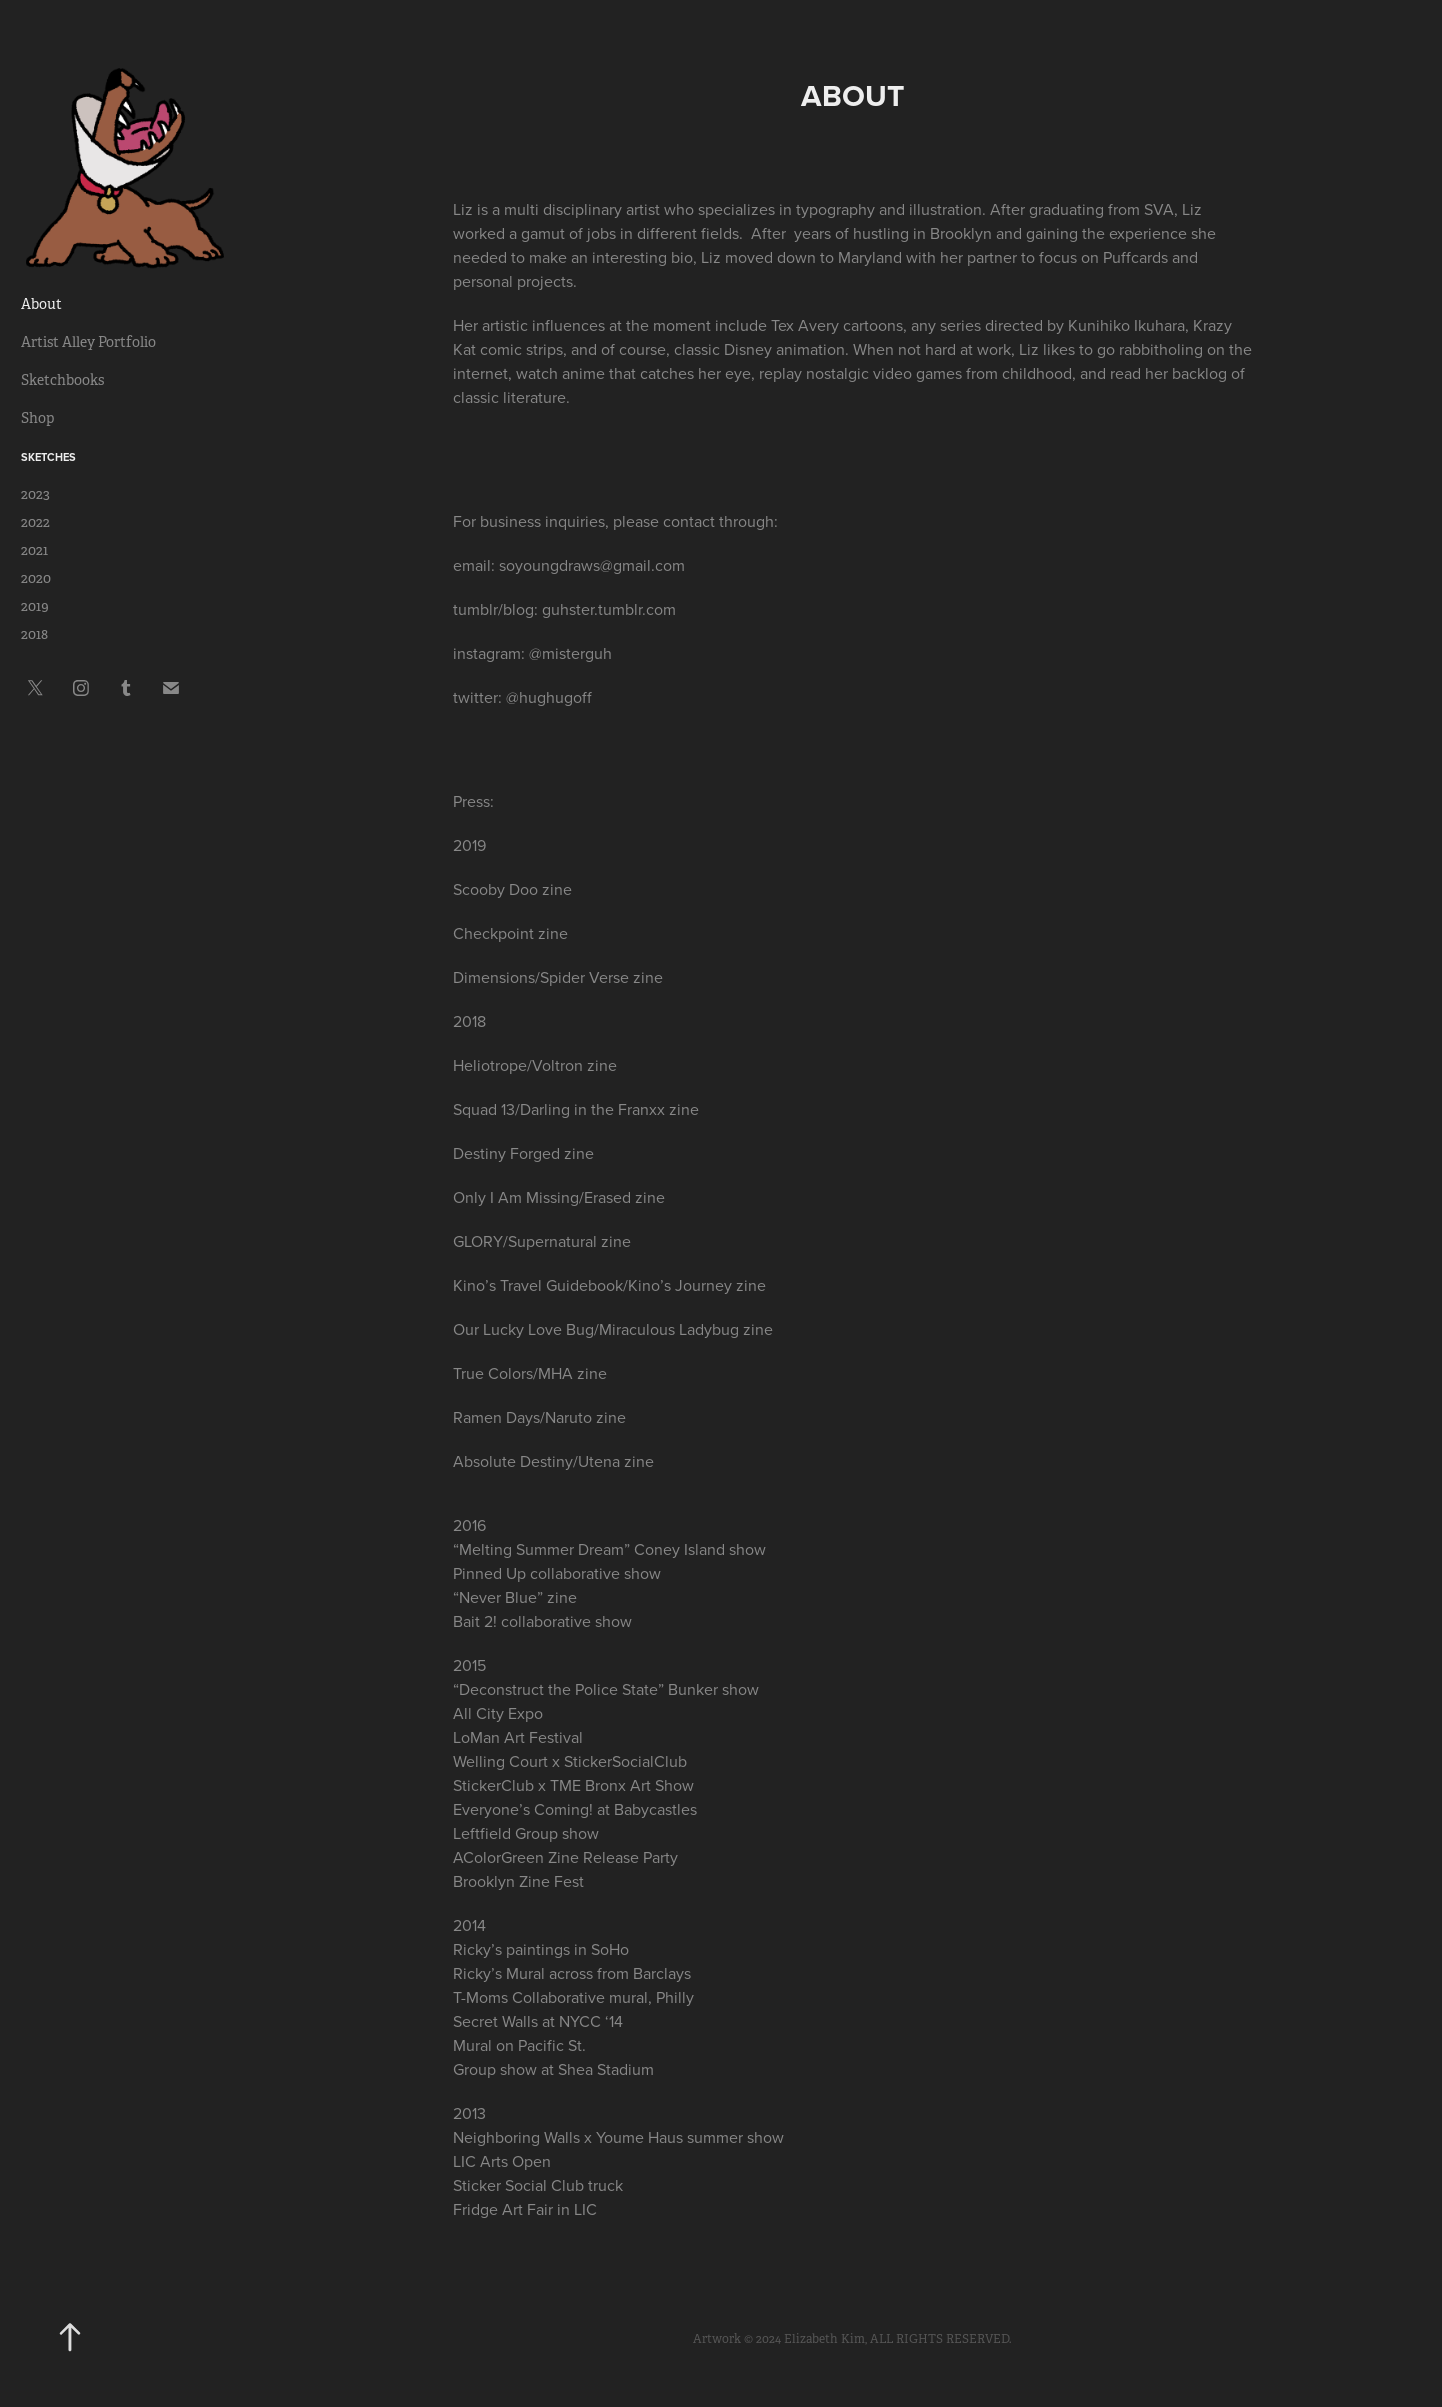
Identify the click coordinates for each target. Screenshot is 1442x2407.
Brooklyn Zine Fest (518, 1881)
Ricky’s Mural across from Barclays (572, 1973)
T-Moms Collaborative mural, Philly (573, 1997)
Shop (37, 418)
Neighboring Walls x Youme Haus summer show (618, 2137)
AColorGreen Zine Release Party (565, 1857)
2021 (34, 550)
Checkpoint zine (510, 933)
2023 (35, 494)
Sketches (48, 457)
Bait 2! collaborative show (542, 1621)
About (41, 304)
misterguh (577, 653)
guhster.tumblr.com (609, 609)
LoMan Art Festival (518, 1737)
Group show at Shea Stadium (553, 2069)
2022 (35, 522)
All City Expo (498, 1713)
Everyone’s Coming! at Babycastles (575, 1809)
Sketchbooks (62, 380)
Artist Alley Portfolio (88, 342)
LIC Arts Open (502, 2161)
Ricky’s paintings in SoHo (541, 1949)
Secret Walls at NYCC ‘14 (538, 2021)
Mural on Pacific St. (519, 2045)
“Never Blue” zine (515, 1597)
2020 (36, 578)
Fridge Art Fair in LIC (525, 2209)
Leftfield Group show (528, 1833)
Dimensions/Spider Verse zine (558, 977)
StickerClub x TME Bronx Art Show (573, 1785)
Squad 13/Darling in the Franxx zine (576, 1109)
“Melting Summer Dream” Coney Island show (609, 1549)
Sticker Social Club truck (538, 2185)
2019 (35, 606)
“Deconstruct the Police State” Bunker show (606, 1689)
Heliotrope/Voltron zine (535, 1065)
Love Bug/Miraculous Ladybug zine (650, 1329)
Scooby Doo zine (512, 889)
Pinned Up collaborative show (557, 1573)
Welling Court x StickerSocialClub (570, 1761)
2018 (34, 634)
